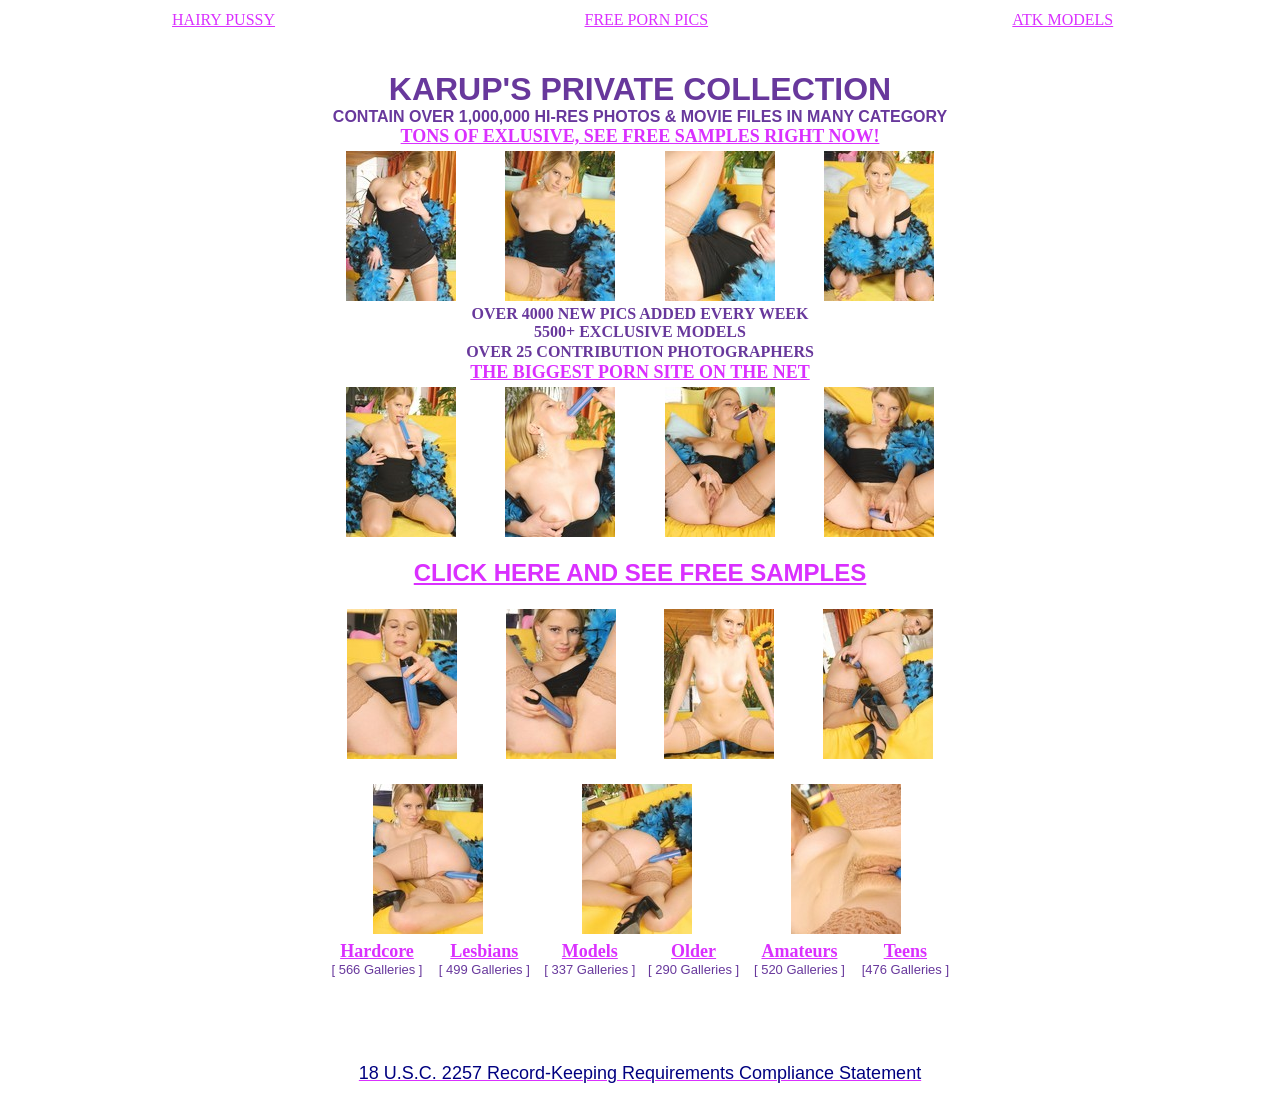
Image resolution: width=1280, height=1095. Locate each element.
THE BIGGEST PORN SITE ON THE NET (639, 372)
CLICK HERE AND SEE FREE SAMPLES (640, 572)
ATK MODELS (1062, 19)
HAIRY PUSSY (223, 19)
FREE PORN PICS (647, 19)
